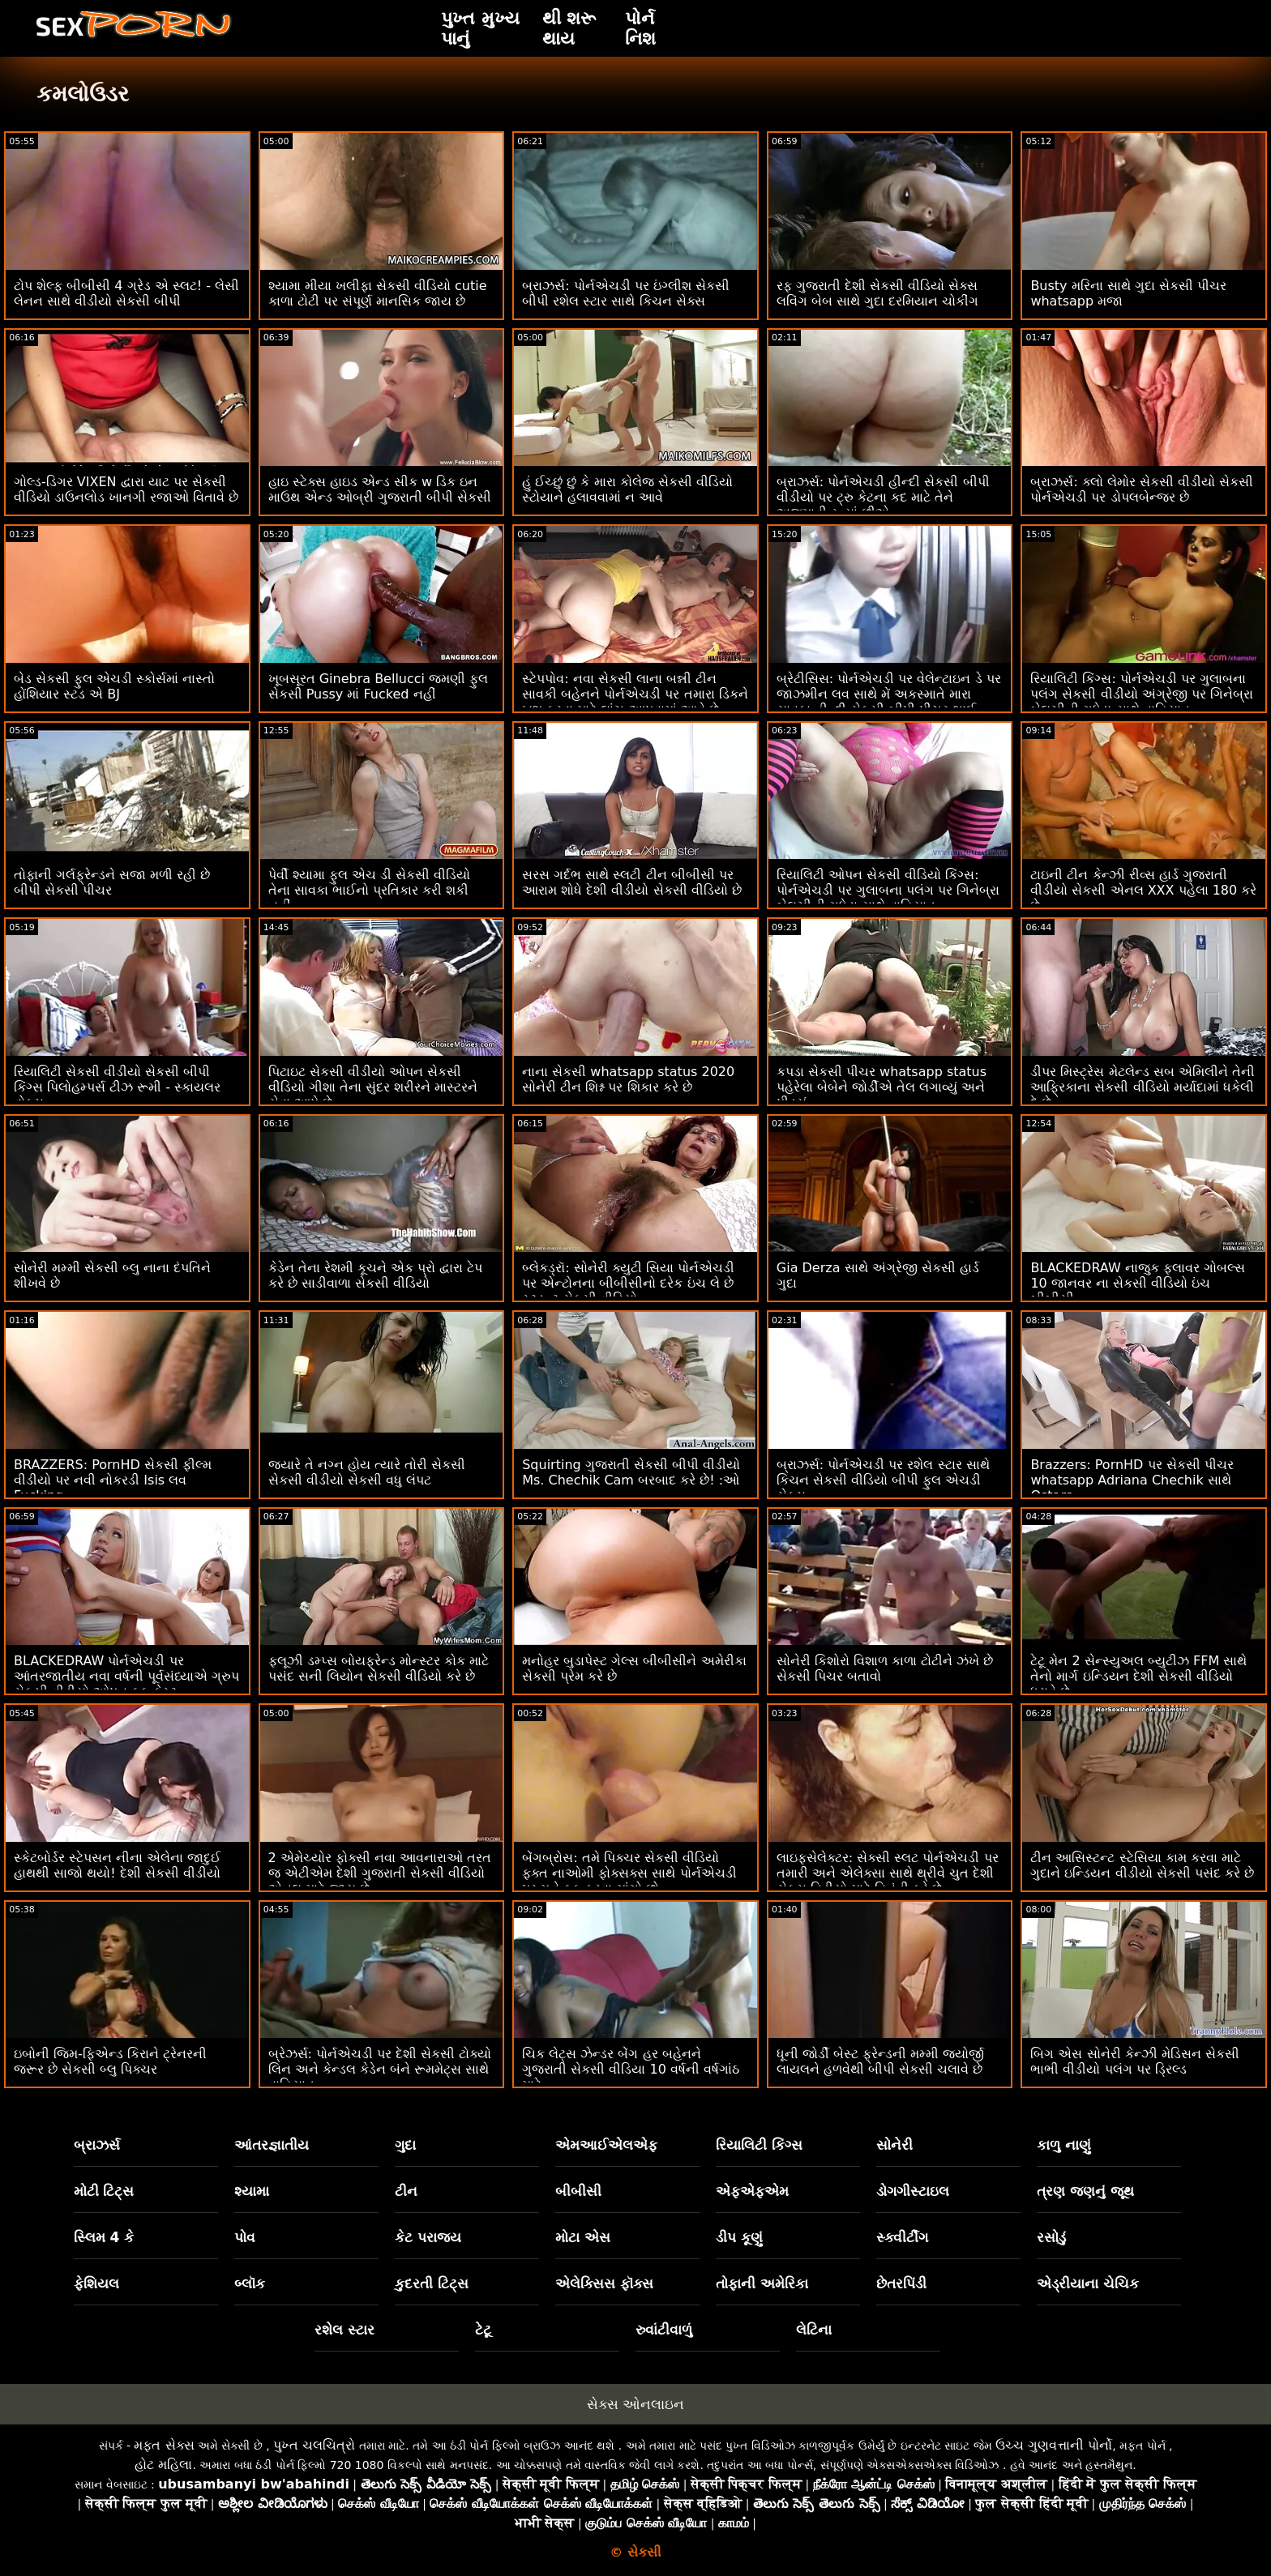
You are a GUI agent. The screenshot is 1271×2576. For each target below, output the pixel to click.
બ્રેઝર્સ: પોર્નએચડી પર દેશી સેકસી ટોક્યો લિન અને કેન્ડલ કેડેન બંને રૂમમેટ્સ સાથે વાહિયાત (380, 2069)
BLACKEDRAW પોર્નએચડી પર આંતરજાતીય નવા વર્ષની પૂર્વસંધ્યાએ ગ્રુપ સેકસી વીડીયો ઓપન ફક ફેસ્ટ (126, 1676)
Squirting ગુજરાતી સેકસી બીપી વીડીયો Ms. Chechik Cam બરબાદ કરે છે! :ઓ (631, 1472)
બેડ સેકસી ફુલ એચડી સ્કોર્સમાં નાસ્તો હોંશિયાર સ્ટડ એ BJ (114, 686)
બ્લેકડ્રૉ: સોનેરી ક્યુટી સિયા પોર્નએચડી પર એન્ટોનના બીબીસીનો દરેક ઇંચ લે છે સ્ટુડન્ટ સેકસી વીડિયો (628, 1283)
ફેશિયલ (96, 2283)
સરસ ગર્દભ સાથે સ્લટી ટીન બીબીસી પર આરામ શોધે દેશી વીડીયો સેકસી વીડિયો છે (632, 882)
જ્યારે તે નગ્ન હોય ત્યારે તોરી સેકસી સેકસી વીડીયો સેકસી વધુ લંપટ (367, 1472)
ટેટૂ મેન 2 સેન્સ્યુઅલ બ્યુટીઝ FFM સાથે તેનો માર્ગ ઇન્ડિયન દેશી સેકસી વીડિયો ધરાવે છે (1138, 1676)
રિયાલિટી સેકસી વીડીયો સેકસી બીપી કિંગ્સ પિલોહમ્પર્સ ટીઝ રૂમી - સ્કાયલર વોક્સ (117, 1087)
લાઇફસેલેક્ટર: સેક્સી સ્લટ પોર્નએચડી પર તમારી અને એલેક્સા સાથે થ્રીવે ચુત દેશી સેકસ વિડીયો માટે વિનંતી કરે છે (888, 1873)
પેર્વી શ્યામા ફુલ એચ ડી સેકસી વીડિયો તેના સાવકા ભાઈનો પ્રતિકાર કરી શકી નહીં (369, 890)
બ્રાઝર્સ (97, 2145)
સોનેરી (894, 2145)
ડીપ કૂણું (739, 2237)
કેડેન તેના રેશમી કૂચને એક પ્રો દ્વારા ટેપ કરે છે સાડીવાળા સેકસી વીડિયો (375, 1275)
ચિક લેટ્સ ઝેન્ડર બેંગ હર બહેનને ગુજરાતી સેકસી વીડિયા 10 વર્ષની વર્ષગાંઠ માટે (630, 2069)
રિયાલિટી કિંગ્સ (759, 2145)
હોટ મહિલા (163, 2464)
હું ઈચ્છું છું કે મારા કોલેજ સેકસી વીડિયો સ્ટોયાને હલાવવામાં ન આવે (627, 489)
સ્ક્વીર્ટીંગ (902, 2237)
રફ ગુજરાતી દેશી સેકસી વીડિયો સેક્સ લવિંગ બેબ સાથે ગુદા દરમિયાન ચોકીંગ (877, 293)
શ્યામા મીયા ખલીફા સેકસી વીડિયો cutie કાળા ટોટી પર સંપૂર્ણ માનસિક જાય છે (377, 293)
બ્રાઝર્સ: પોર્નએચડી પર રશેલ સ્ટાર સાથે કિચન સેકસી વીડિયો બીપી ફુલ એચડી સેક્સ (883, 1480)
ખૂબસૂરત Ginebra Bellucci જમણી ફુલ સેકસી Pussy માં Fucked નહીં (378, 686)
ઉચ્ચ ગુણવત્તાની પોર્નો (1053, 2445)
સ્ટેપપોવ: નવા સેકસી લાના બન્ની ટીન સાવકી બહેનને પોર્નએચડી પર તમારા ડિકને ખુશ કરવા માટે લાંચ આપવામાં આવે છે (634, 694)
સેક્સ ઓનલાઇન (635, 2404)
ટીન (406, 2191)
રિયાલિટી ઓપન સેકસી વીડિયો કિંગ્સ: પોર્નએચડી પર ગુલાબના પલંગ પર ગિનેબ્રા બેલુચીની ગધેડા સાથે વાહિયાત (888, 890)
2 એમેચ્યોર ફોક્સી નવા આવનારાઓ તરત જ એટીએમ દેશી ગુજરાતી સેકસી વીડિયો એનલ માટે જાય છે (380, 1873)
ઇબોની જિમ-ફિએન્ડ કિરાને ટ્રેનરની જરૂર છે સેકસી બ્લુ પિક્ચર (110, 2061)
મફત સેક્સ (164, 2445)
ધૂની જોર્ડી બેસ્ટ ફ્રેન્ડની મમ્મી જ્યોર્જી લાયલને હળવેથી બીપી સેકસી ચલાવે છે (880, 2061)
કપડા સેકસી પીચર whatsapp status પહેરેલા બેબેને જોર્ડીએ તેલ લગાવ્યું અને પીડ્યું (881, 1087)
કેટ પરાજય (428, 2237)
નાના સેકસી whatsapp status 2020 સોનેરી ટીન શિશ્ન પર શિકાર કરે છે (628, 1079)
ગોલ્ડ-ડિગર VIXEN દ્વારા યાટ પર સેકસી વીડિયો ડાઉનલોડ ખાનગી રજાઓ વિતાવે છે (126, 489)
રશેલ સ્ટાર (344, 2330)
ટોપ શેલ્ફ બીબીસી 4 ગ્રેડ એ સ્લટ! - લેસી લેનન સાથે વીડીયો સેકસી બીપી (126, 293)
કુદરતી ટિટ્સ (432, 2283)
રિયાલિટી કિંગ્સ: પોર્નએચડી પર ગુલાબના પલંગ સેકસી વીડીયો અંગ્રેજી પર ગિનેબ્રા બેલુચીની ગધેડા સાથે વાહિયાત (1141, 694)
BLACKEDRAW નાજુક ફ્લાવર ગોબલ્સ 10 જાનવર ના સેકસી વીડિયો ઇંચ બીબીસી (1137, 1283)
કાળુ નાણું (1064, 2145)
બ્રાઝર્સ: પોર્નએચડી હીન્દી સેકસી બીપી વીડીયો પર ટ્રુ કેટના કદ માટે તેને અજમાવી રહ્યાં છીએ (883, 497)
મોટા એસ (582, 2237)
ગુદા (405, 2145)
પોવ (244, 2237)
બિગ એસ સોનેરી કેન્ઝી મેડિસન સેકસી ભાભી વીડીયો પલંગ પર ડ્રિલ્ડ (1134, 2061)
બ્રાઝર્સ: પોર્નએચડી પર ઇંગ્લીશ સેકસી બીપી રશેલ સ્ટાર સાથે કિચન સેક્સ (626, 293)
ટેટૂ (483, 2330)
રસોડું (1051, 2237)
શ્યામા (251, 2191)
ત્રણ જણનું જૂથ (1085, 2191)
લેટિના (814, 2330)
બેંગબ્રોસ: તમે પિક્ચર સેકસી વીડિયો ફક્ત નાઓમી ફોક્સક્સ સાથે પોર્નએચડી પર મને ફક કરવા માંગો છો (629, 1873)
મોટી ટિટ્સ (104, 2191)
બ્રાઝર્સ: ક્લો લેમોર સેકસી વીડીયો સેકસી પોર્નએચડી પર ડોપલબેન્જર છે (1141, 489)
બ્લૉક (249, 2283)
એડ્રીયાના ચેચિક (1088, 2283)
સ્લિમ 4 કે (104, 2237)
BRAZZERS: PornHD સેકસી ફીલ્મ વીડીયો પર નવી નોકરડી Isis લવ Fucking (113, 1480)
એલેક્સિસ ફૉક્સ (604, 2283)
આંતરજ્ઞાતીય (271, 2145)
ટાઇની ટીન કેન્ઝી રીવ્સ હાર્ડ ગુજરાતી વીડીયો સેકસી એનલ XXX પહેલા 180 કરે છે (1143, 890)
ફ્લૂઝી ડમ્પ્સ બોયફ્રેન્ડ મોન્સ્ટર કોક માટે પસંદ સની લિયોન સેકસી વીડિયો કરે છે (378, 1668)
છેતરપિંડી (901, 2283)
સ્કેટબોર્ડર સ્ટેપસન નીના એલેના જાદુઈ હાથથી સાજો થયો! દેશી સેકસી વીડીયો (117, 1865)
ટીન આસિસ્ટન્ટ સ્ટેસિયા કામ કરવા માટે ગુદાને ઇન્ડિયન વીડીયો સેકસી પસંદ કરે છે (1142, 1865)
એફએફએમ (752, 2191)
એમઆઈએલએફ (606, 2145)
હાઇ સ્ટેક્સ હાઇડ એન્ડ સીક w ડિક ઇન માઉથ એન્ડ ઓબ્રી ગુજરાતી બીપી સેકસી (379, 489)
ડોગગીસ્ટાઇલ (912, 2191)
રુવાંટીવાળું (664, 2330)
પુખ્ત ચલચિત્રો (314, 2445)
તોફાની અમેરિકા (762, 2283)
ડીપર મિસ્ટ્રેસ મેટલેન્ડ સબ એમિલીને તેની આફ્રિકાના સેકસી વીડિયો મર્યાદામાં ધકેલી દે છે (1142, 1087)
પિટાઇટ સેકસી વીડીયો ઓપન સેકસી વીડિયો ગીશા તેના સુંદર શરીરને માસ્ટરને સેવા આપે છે (372, 1087)
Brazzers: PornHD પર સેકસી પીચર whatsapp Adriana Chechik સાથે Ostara (1131, 1480)
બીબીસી (578, 2191)
